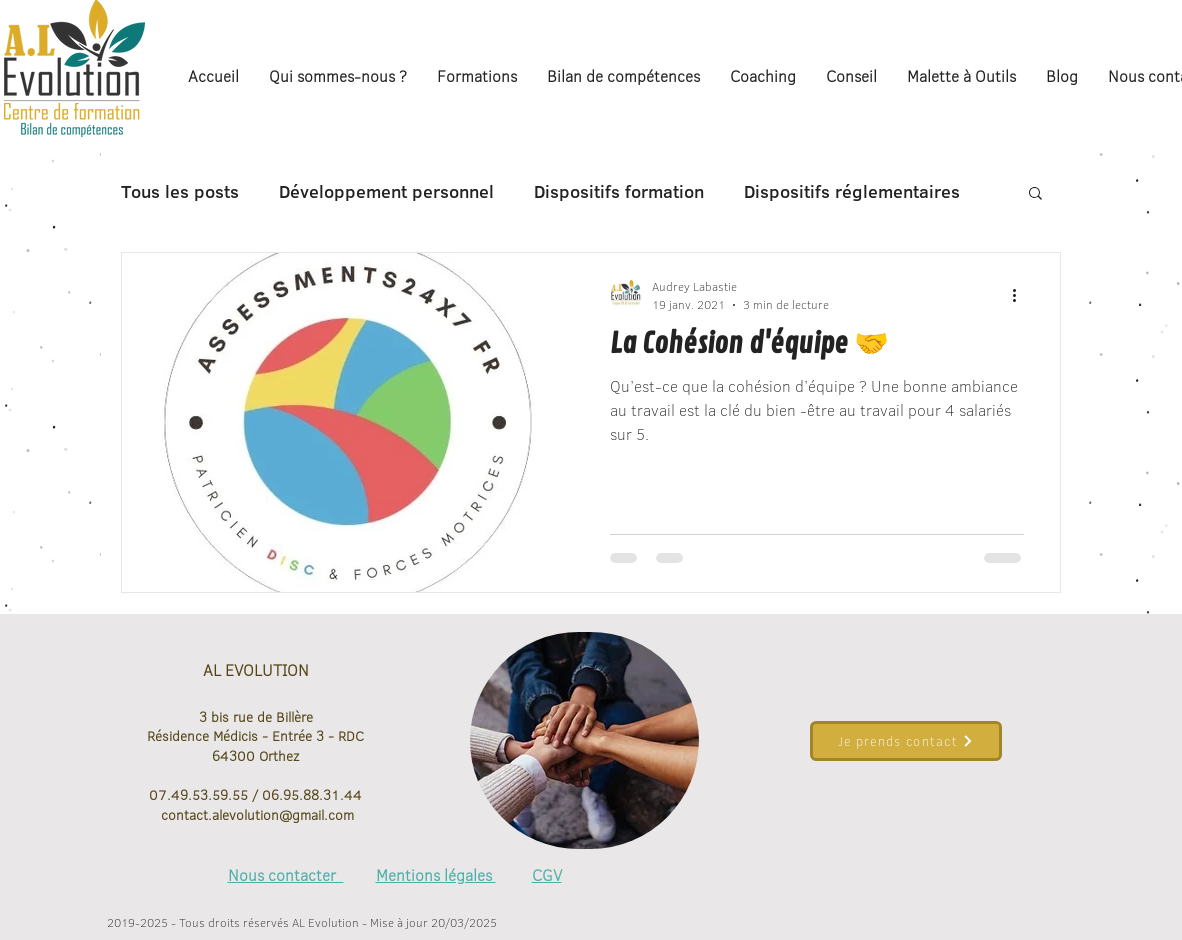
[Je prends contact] (906, 741)
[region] (584, 741)
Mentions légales (436, 875)
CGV (547, 875)
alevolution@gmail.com (283, 815)
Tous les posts (180, 192)
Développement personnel (386, 192)
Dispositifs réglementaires (852, 192)
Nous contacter (286, 875)
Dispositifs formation (619, 192)
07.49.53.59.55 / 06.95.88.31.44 (255, 795)
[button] (1035, 194)
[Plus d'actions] (1021, 295)
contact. (184, 815)
